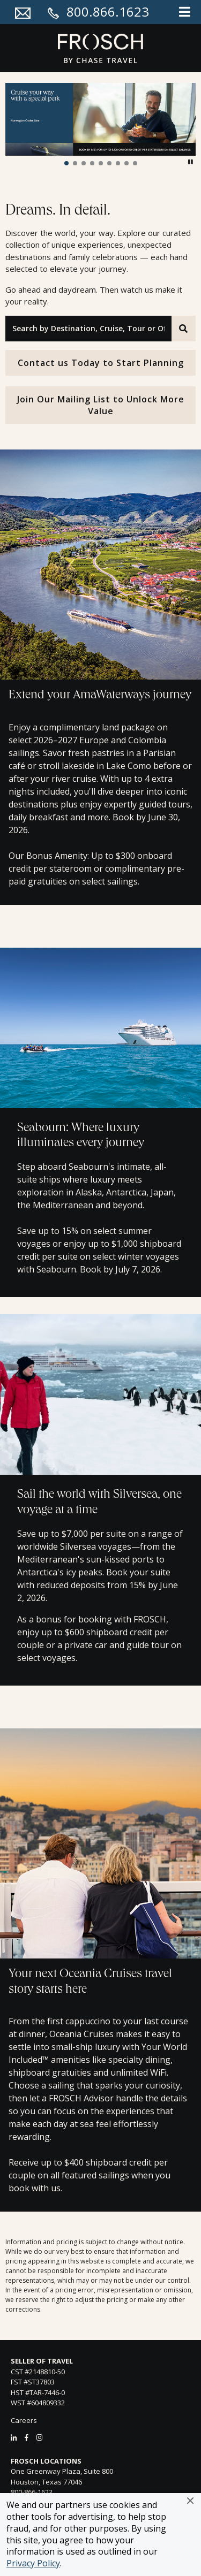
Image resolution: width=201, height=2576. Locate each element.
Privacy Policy (33, 2563)
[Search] (184, 328)
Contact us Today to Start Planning (101, 363)
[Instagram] (39, 2437)
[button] (190, 2500)
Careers (24, 2420)
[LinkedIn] (14, 2437)
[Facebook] (26, 2437)
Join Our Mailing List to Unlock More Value (100, 405)
